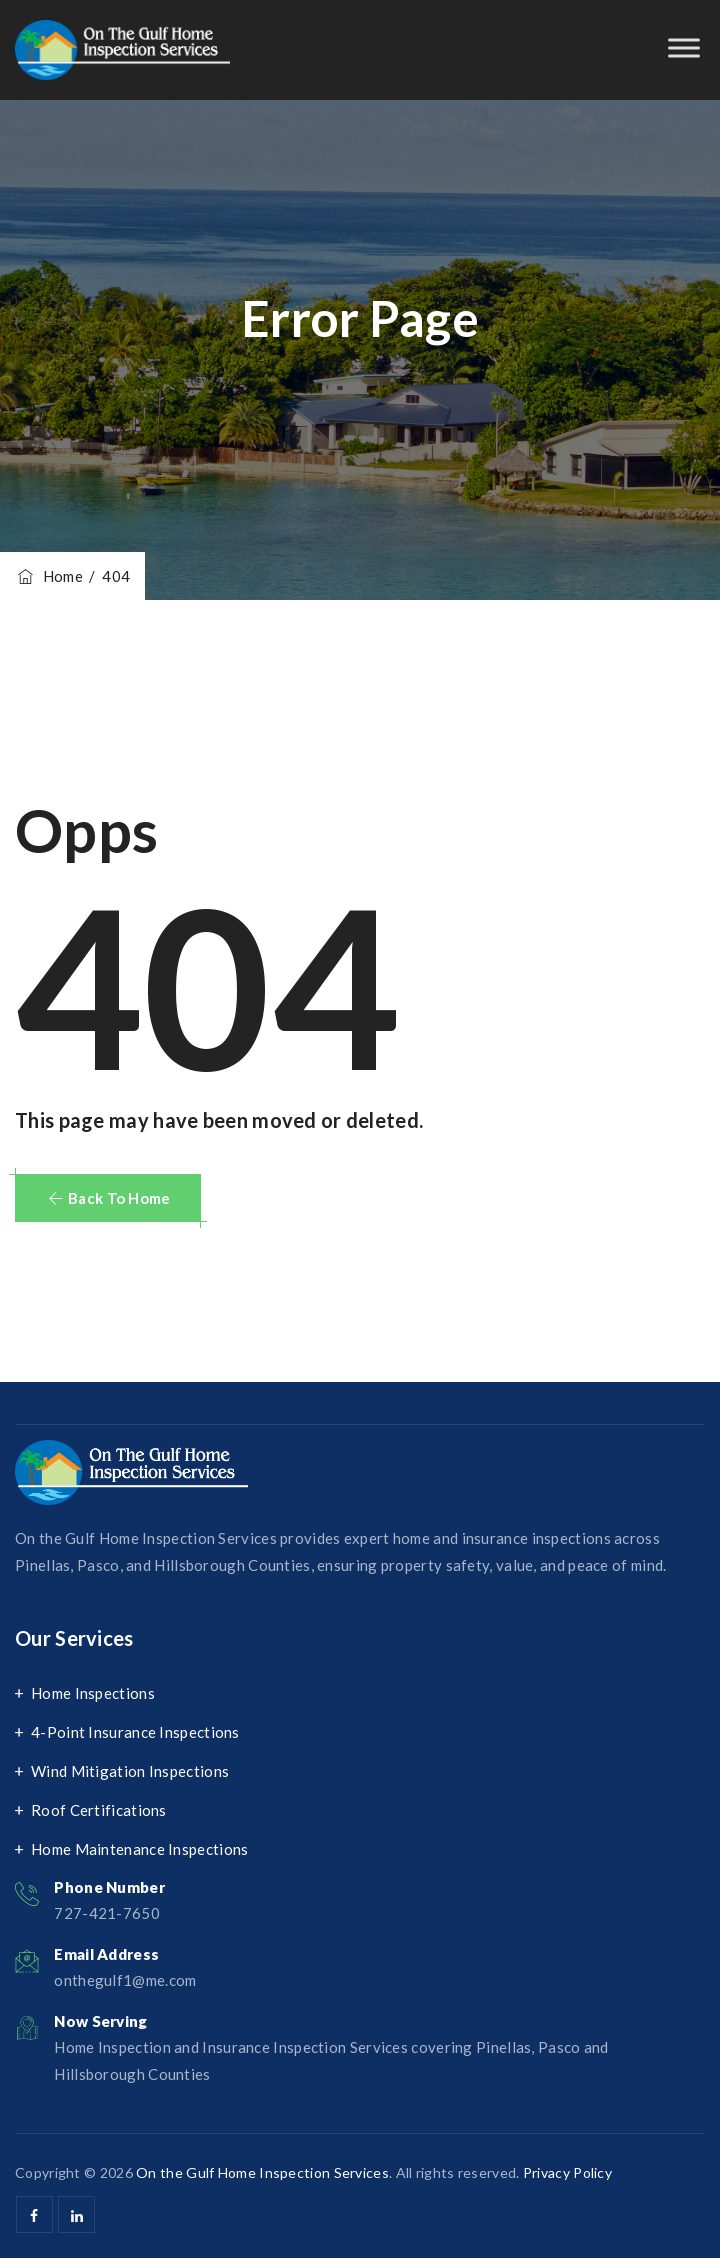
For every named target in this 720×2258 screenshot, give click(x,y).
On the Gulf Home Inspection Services (262, 2172)
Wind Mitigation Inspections (130, 1771)
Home (49, 576)
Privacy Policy (567, 2172)
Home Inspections (93, 1693)
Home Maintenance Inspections (139, 1849)
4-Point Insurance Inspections (135, 1732)
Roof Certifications (99, 1810)
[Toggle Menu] (684, 47)
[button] (108, 1198)
